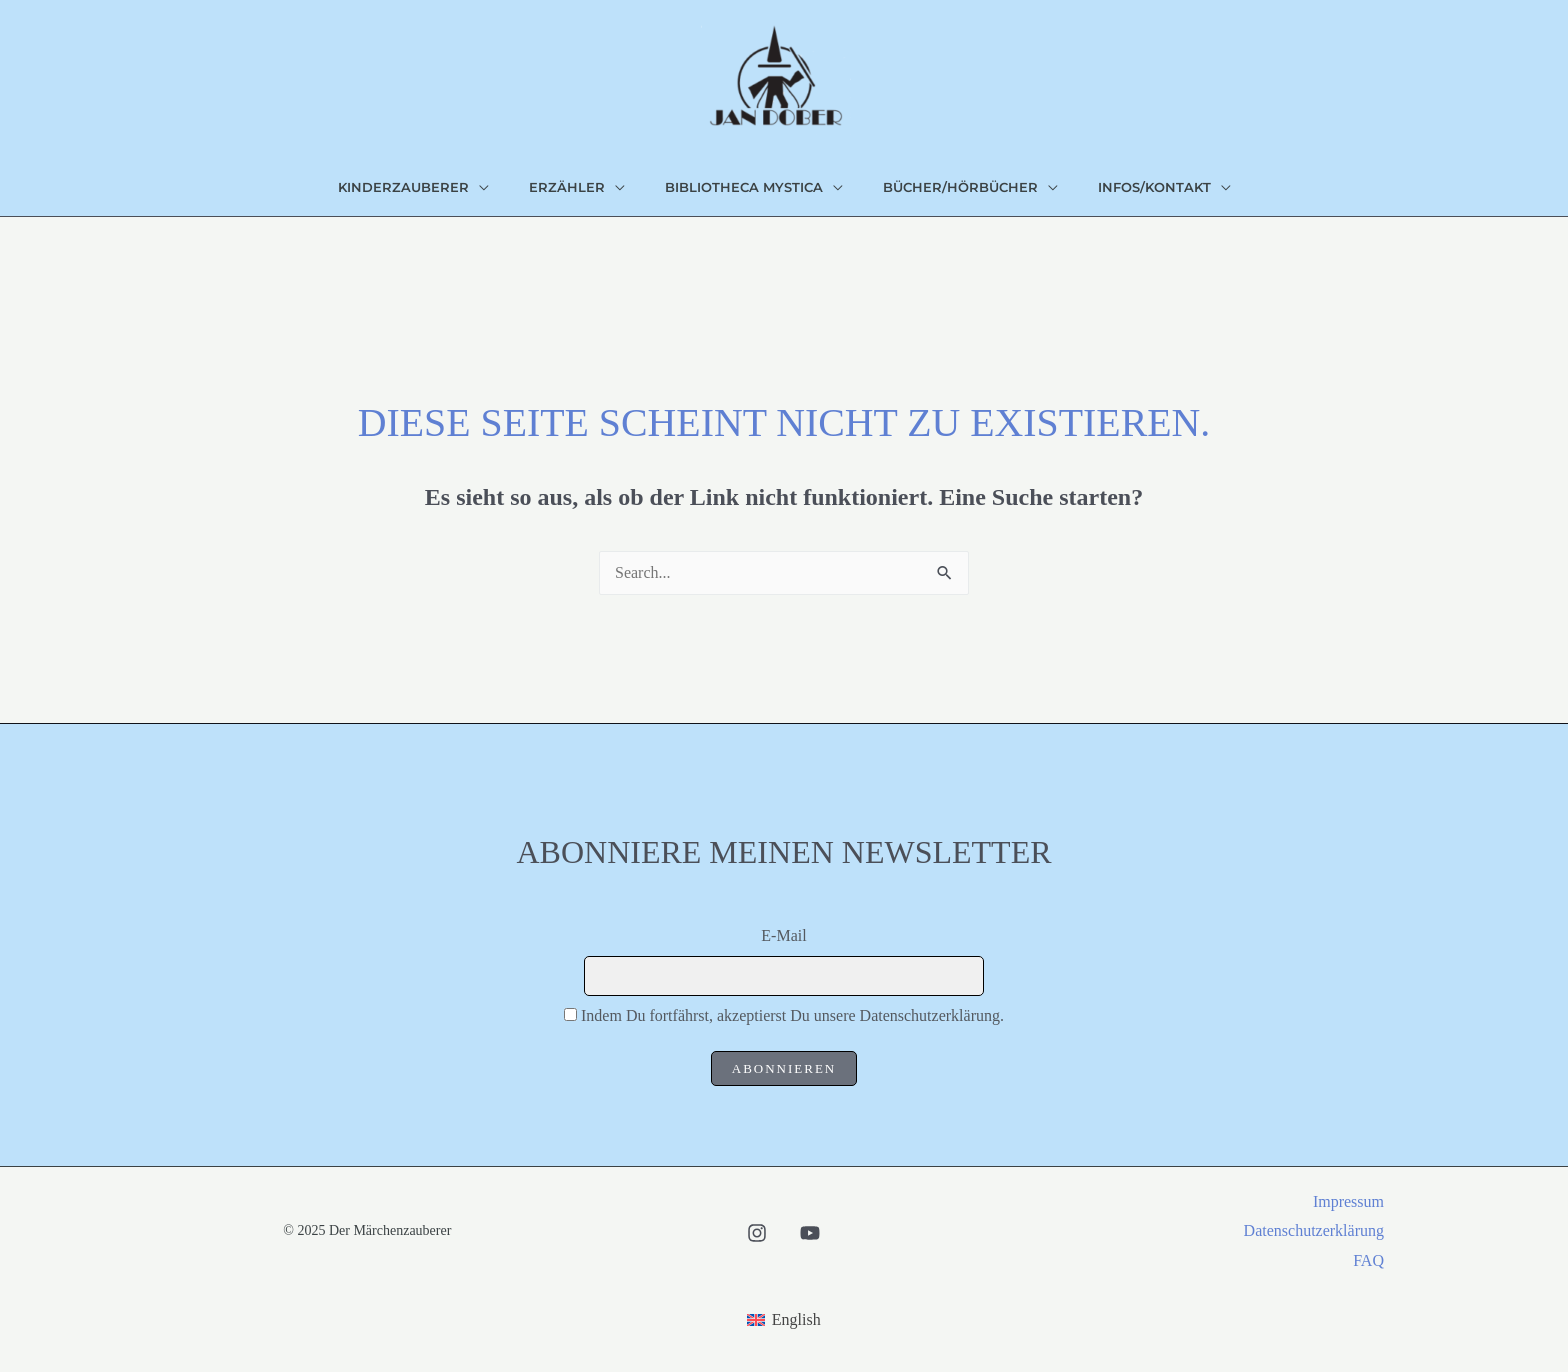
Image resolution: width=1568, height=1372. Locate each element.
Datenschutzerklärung (1314, 1230)
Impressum (1348, 1201)
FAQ (1368, 1260)
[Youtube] (810, 1233)
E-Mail (783, 935)
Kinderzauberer (403, 187)
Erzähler (567, 187)
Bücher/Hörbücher (960, 187)
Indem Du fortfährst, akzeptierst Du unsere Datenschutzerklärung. (792, 1015)
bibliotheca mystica (744, 187)
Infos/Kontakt (1154, 187)
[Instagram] (757, 1233)
